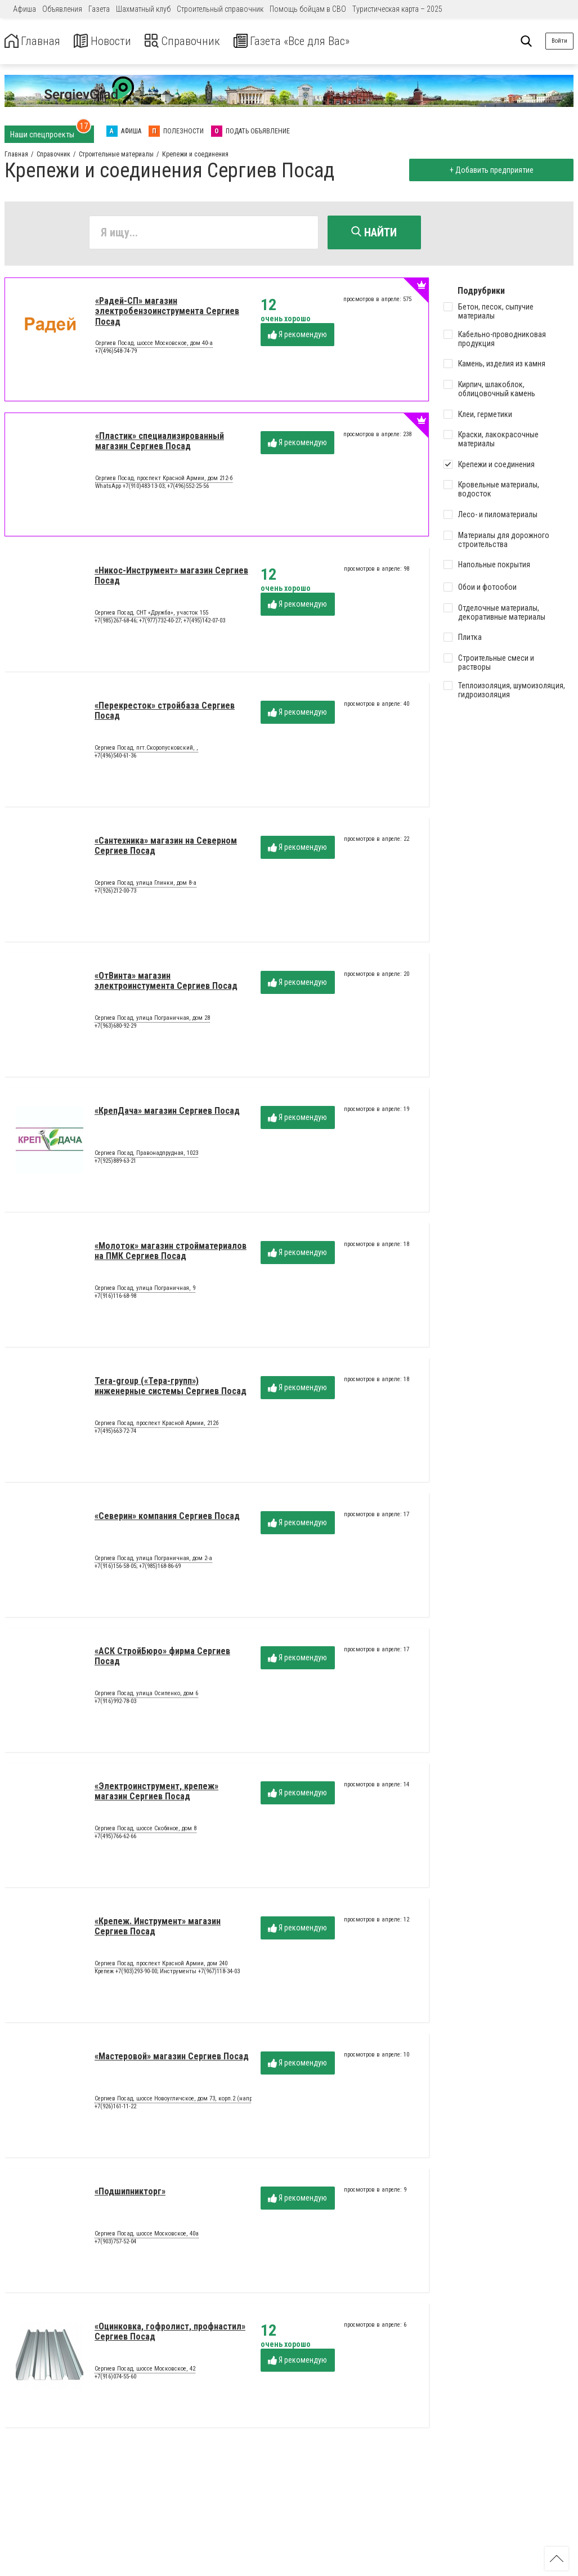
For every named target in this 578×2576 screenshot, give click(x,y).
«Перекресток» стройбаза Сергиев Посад (165, 712)
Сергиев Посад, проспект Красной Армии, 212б (156, 1425)
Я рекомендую (297, 337)
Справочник (199, 41)
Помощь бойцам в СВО (308, 9)
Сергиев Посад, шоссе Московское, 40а (147, 2236)
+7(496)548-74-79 (116, 353)
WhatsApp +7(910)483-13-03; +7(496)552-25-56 (152, 488)
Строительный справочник (220, 9)
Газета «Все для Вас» (320, 41)
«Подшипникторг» (130, 2193)
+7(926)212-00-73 (115, 893)
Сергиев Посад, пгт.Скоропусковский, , (146, 750)
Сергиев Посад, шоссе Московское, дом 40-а (154, 345)
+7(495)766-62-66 (115, 1838)
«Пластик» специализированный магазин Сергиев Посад (159, 443)
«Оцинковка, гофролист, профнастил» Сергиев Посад (170, 2333)
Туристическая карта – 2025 (397, 9)
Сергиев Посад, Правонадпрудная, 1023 (146, 1155)
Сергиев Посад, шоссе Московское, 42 (145, 2371)
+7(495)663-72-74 (115, 1433)
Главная (35, 41)
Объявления (62, 9)
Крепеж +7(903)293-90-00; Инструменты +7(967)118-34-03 (167, 1973)
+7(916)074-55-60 (115, 2378)
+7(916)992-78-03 (115, 1703)
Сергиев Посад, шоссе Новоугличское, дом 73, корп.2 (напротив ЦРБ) (187, 2101)
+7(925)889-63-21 (115, 1163)
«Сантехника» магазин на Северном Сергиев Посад (166, 847)
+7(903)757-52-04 (115, 2243)
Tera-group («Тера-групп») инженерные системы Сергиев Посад (171, 1388)
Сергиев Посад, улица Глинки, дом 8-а (145, 885)
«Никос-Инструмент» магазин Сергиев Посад (171, 577)
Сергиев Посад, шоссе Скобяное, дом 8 (145, 1830)
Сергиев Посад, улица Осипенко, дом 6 (146, 1695)
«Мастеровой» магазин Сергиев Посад (172, 2058)
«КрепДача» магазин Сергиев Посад (167, 1113)
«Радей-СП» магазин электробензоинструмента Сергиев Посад (167, 313)
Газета (99, 9)
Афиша (24, 9)
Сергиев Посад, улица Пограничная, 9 (145, 1290)
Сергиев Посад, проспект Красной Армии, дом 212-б (163, 480)
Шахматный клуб (143, 9)
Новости (112, 41)
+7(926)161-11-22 (115, 2108)
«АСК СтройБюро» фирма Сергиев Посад (162, 1658)
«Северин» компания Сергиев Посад (167, 1518)
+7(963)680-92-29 (115, 1028)
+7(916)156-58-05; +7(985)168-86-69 (138, 1568)
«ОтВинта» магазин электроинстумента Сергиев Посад (166, 983)
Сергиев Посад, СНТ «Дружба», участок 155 (151, 615)
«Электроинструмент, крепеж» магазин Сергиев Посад (156, 1793)
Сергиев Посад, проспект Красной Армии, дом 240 (161, 1966)
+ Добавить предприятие (489, 169)
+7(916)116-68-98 (115, 1298)
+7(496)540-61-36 (115, 757)
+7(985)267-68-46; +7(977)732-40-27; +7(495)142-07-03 (160, 622)
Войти (559, 40)
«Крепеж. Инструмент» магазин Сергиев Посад (158, 1928)
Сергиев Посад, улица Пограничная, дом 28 (152, 1020)
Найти (374, 232)
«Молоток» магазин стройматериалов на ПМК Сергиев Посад (171, 1253)
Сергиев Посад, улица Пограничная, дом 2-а (153, 1560)
